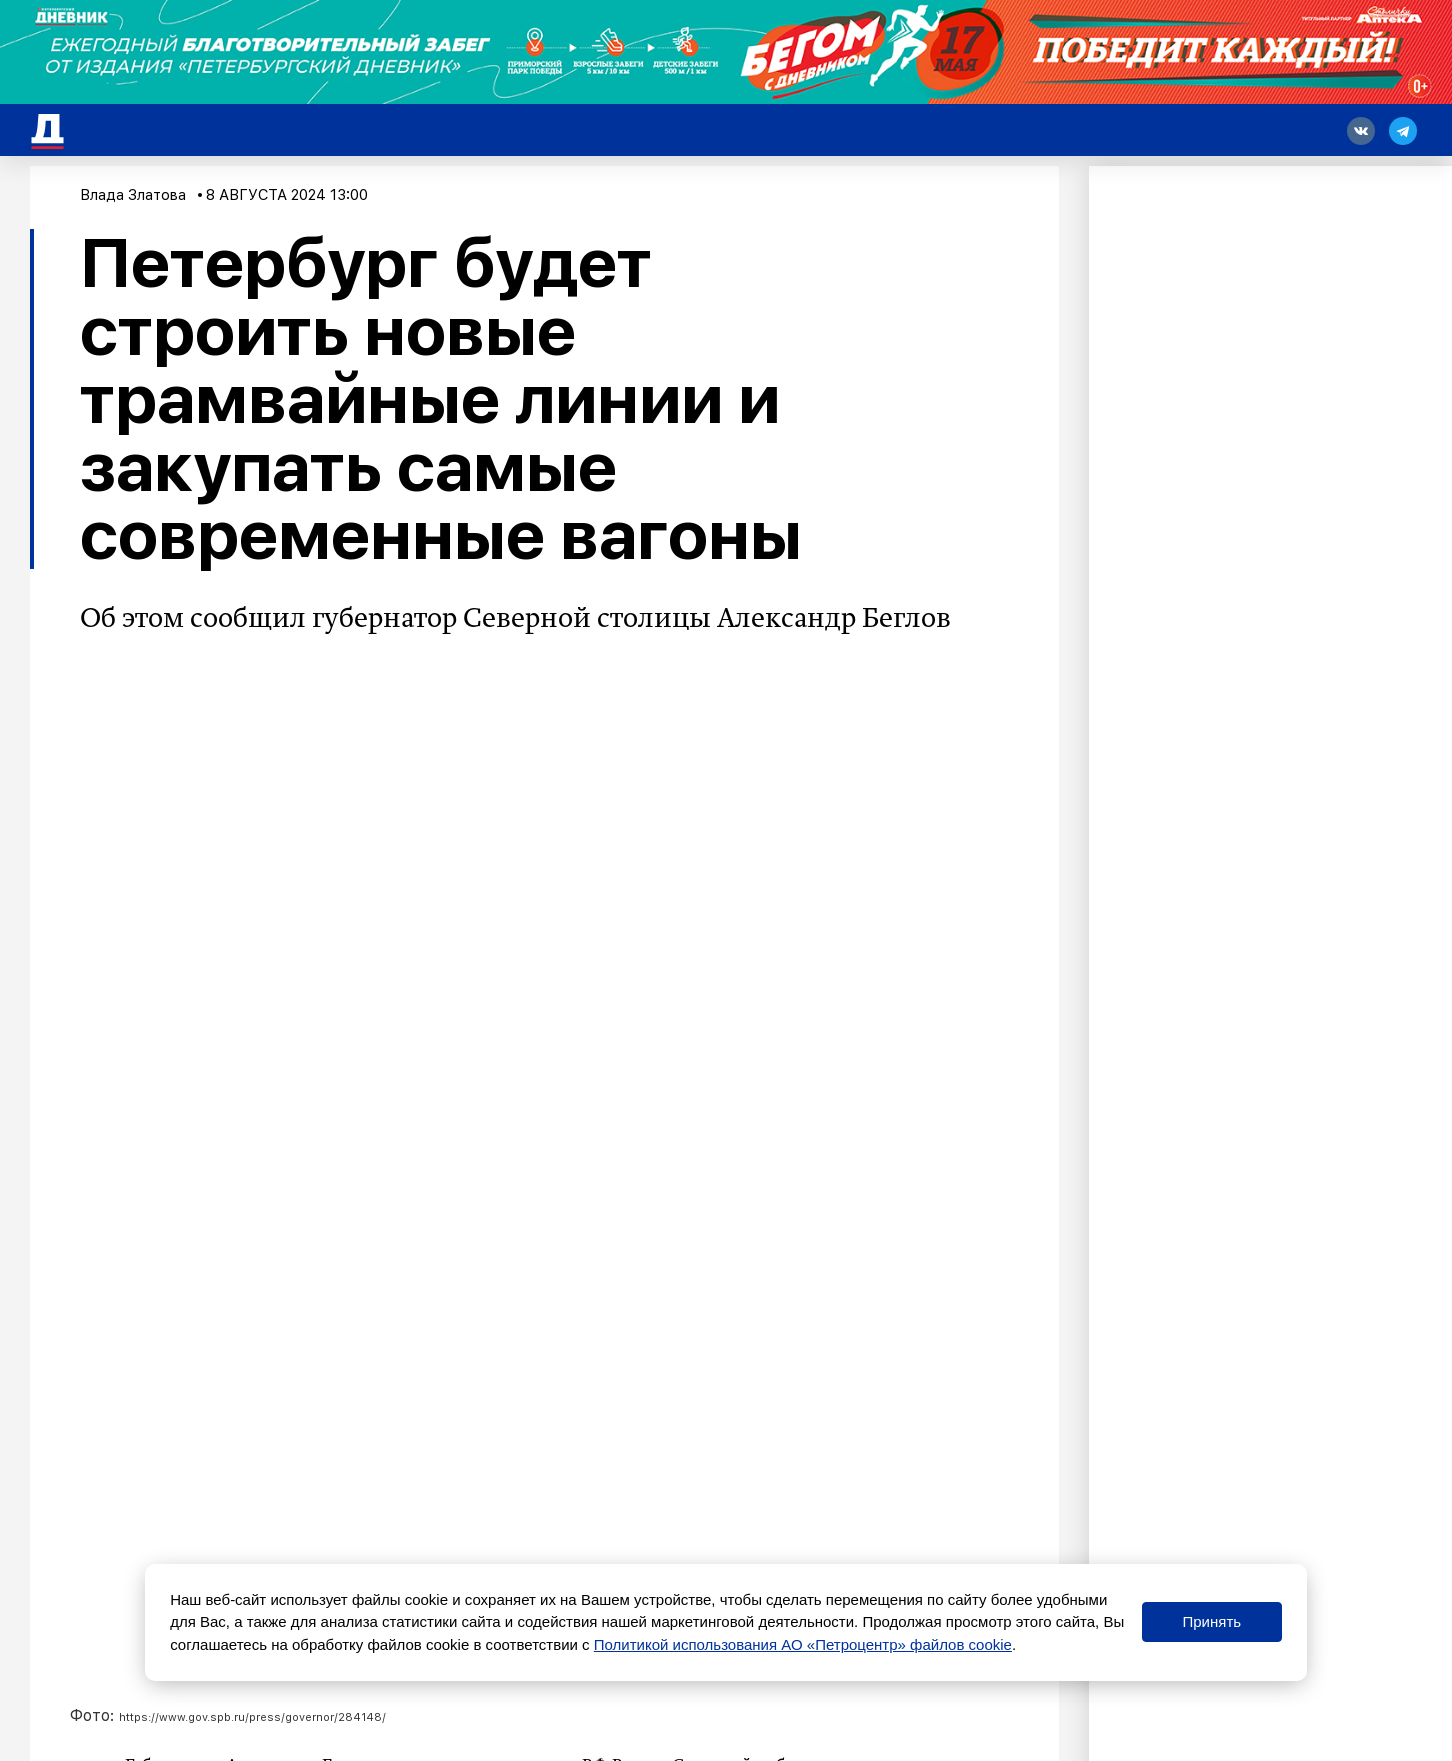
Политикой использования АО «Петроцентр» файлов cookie (803, 1644)
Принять (1211, 1621)
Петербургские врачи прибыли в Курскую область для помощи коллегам (469, 1547)
